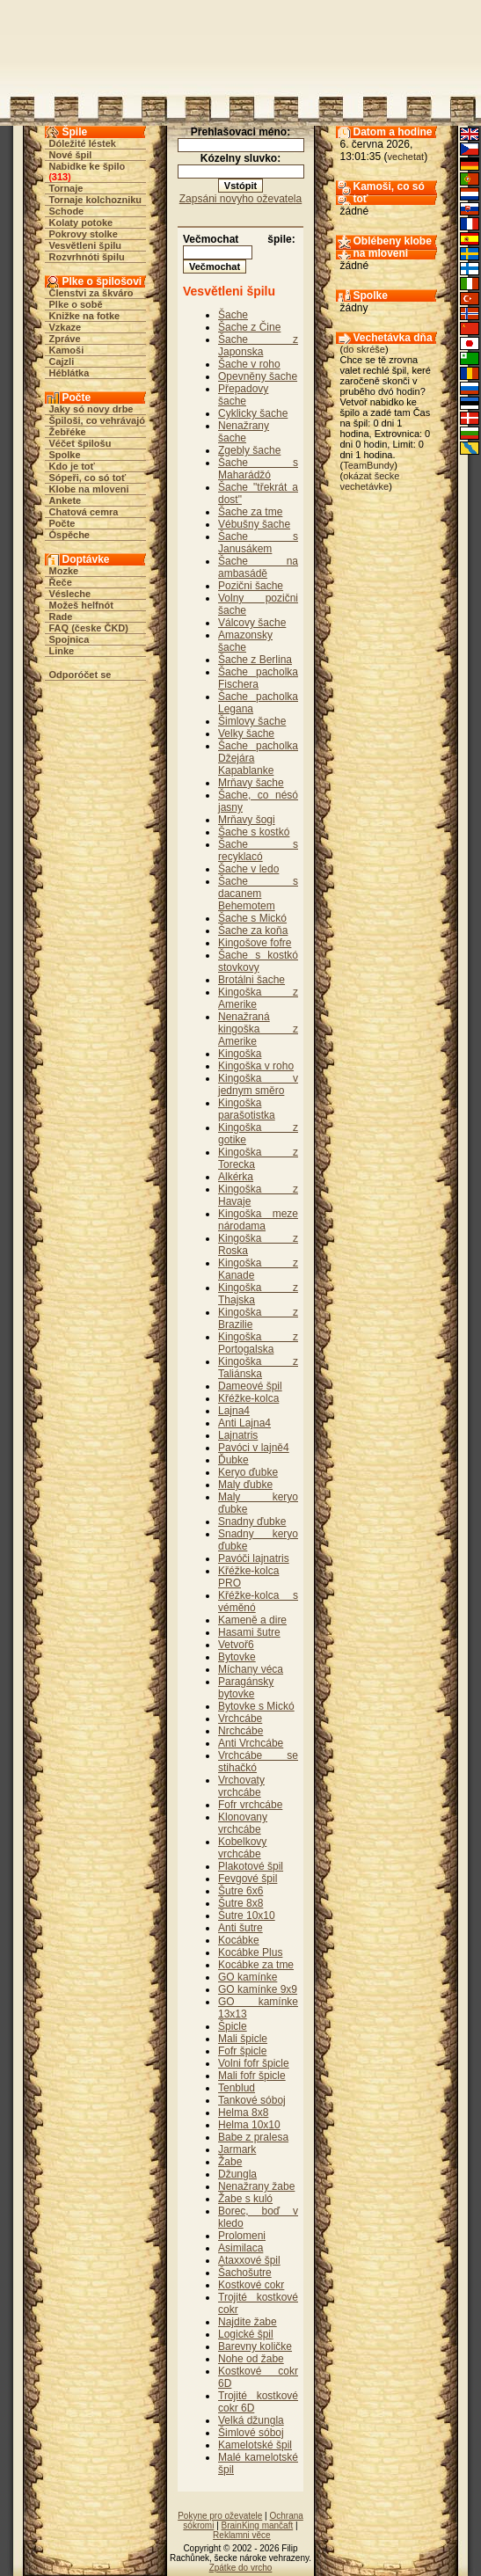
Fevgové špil (247, 1878)
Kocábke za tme (256, 1965)
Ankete (65, 500)
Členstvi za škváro (91, 293)
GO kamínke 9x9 (257, 1989)
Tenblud (236, 2088)
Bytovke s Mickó (256, 1706)
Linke (62, 651)
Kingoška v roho (256, 1066)
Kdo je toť (72, 466)
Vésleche (70, 593)
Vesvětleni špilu (85, 245)
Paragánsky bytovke (245, 1687)
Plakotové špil (250, 1866)
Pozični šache (250, 586)
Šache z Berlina (255, 659)
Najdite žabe (247, 2322)
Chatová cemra (84, 512)
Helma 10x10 (249, 2125)
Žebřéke (67, 432)
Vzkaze (65, 327)
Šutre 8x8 (240, 1903)
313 (60, 176)
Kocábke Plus (250, 1952)
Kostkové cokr (251, 2285)
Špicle (232, 2026)
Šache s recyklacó (258, 850)
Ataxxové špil (249, 2260)
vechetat (406, 156)
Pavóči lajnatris (253, 1558)
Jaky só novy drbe (91, 409)
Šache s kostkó (253, 832)
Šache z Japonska (258, 345)
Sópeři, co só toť (88, 477)
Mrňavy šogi (246, 820)
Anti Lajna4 (244, 1423)
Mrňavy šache (251, 783)
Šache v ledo (248, 869)
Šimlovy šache (252, 721)
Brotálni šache (251, 980)
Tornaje (66, 188)
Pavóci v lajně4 (253, 1447)
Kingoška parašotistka (246, 1109)
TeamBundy (368, 465)
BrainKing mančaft (258, 2525)
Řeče (60, 582)
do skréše (364, 349)
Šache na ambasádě (258, 567)
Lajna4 (234, 1411)
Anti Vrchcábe (250, 1743)
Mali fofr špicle (252, 2075)
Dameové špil (250, 1386)
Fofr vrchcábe (250, 1805)
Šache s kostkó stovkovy (258, 961)
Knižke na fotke (84, 315)
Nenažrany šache (243, 432)
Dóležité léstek (82, 143)
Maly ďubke (245, 1484)
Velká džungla (251, 2420)
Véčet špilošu (80, 443)
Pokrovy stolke (83, 234)
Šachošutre (245, 2272)
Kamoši (66, 350)
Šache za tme (250, 512)
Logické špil (245, 2334)
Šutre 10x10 (246, 1915)
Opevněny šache (257, 376)
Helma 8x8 (243, 2112)
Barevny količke (255, 2346)
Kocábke (238, 1940)
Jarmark (237, 2149)
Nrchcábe (240, 1731)
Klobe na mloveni (89, 489)
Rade (61, 616)
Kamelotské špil (255, 2445)
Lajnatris (238, 1435)
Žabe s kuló (245, 2199)
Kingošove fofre (254, 943)
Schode (66, 211)
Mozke (64, 571)
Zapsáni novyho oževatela (240, 199)
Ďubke (233, 1460)
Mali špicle (242, 2038)
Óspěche (69, 534)
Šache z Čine (249, 327)
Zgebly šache (249, 450)
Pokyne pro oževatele (220, 2516)
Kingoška (239, 1053)
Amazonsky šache (245, 641)
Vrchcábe (240, 1718)
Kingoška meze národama (258, 1220)
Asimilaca (240, 2248)
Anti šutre (240, 1928)
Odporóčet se (80, 674)
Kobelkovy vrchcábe (242, 1847)
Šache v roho (249, 364)
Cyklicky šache (253, 413)
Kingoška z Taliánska (258, 1367)
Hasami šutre (249, 1632)
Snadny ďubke (252, 1521)
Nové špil (70, 155)
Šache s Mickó (252, 918)
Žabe (230, 2162)
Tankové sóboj (252, 2100)
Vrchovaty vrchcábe (241, 1786)
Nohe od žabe (251, 2359)
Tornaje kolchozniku (95, 199)
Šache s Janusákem (258, 542)
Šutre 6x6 (240, 1891)
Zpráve (65, 338)
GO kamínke (247, 1977)
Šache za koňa (253, 930)
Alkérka (235, 1177)
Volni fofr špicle (253, 2063)
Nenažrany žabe (256, 2186)
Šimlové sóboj (251, 2432)
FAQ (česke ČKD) (88, 628)
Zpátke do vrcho (241, 2567)
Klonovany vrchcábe (242, 1823)
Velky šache (246, 733)
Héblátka (69, 373)
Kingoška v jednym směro (258, 1084)
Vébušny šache (254, 524)
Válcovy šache (252, 623)
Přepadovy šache (243, 395)
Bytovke (237, 1657)
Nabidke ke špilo (87, 166)
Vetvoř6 (236, 1644)
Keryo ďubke (248, 1472)
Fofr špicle (242, 2051)
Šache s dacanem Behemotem (258, 893)
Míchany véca (250, 1669)
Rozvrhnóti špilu (87, 257)
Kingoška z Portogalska (258, 1343)
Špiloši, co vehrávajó (97, 420)
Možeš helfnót (81, 605)
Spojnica (69, 639)
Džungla (237, 2174)
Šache (233, 315)
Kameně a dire (252, 1620)
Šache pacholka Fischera (258, 678)
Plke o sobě (76, 304)
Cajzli (62, 361)
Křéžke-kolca (248, 1398)
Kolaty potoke (81, 222)
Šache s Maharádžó (258, 468)
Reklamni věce (242, 2535)
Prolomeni (242, 2235)
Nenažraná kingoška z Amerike (258, 1029)
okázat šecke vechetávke (370, 481)
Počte (62, 523)
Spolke (65, 454)
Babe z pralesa (253, 2137)
